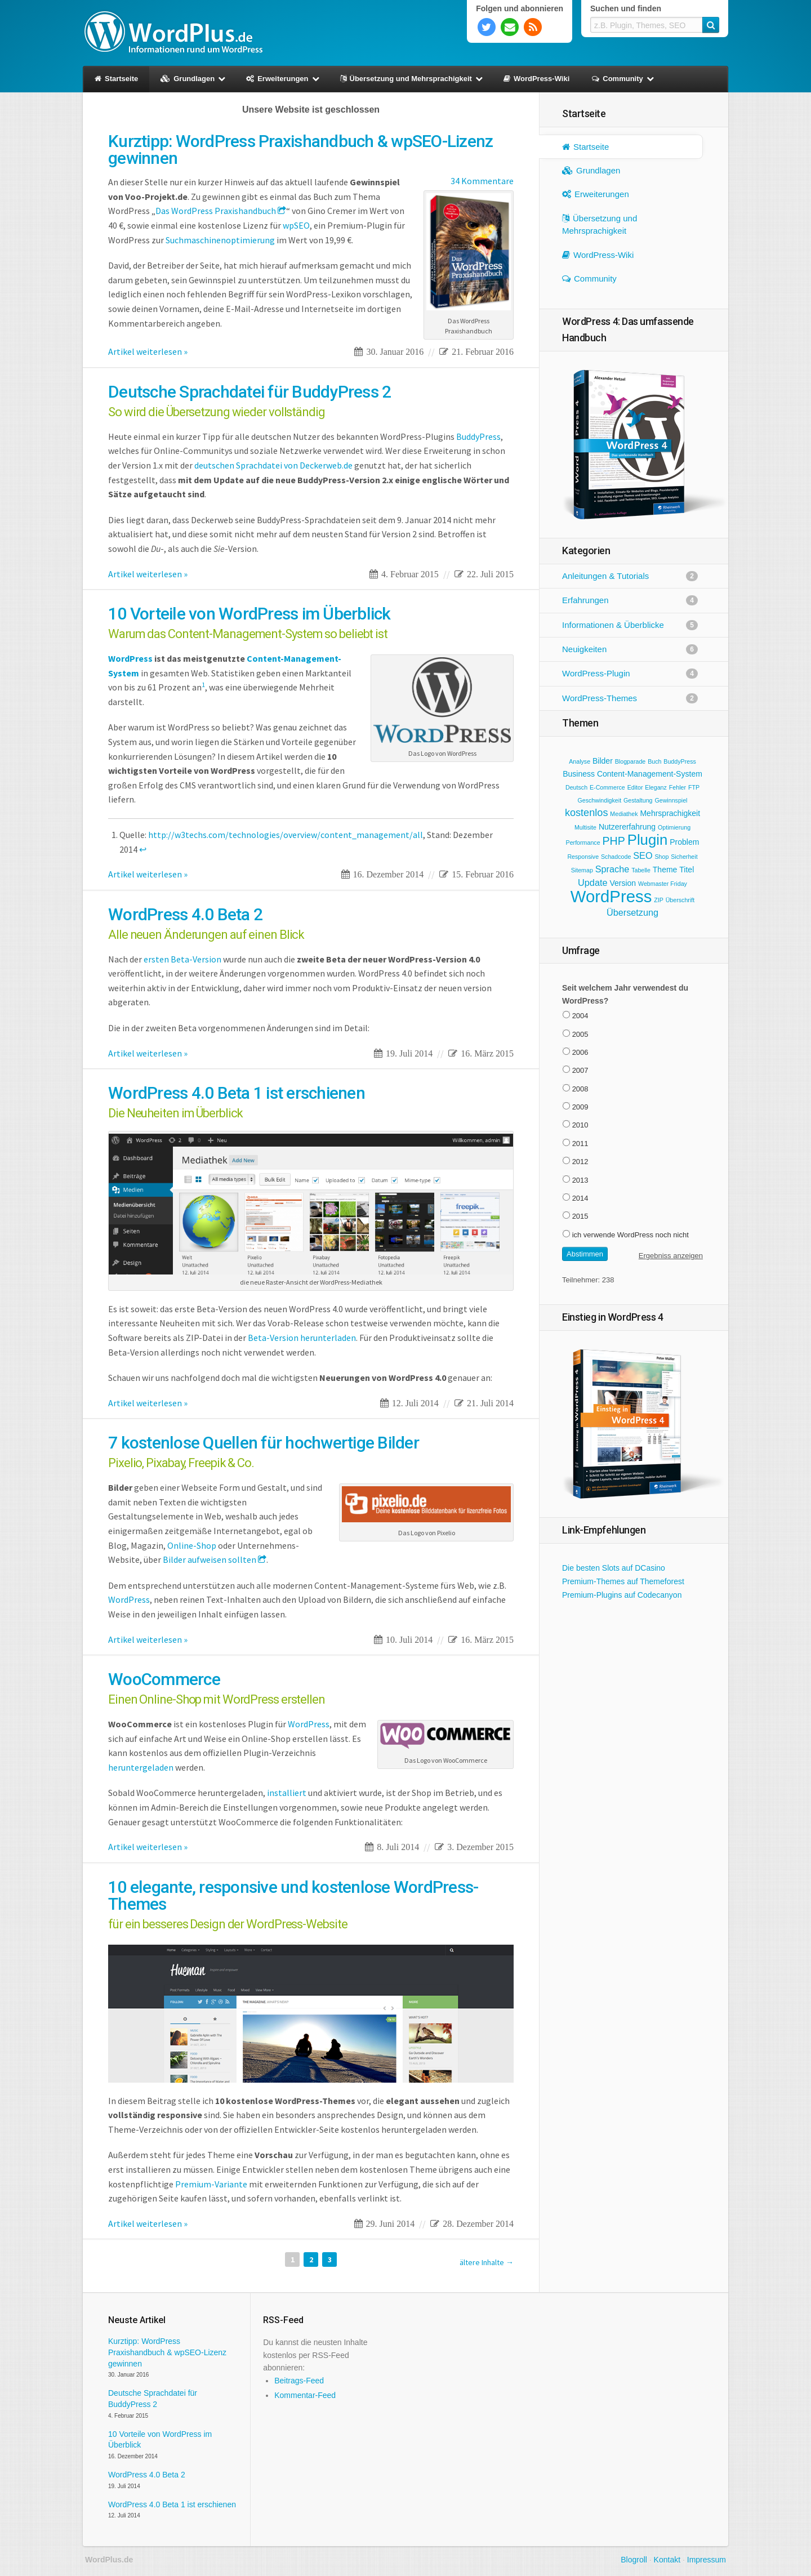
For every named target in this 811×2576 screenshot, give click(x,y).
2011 (580, 1143)
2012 (580, 1161)
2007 (580, 1070)
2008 (580, 1089)
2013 (580, 1180)
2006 (580, 1052)
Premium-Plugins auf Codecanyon (621, 1594)
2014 (580, 1198)
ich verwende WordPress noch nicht (630, 1235)
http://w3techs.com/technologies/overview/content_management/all (285, 834)
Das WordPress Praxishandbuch (215, 210)
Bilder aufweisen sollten (209, 1559)
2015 (580, 1216)
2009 (580, 1107)
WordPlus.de (173, 31)
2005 (580, 1034)
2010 (580, 1125)
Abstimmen (585, 1254)
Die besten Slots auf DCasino (613, 1567)
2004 (580, 1015)
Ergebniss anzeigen (671, 1255)
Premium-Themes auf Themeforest (623, 1581)
